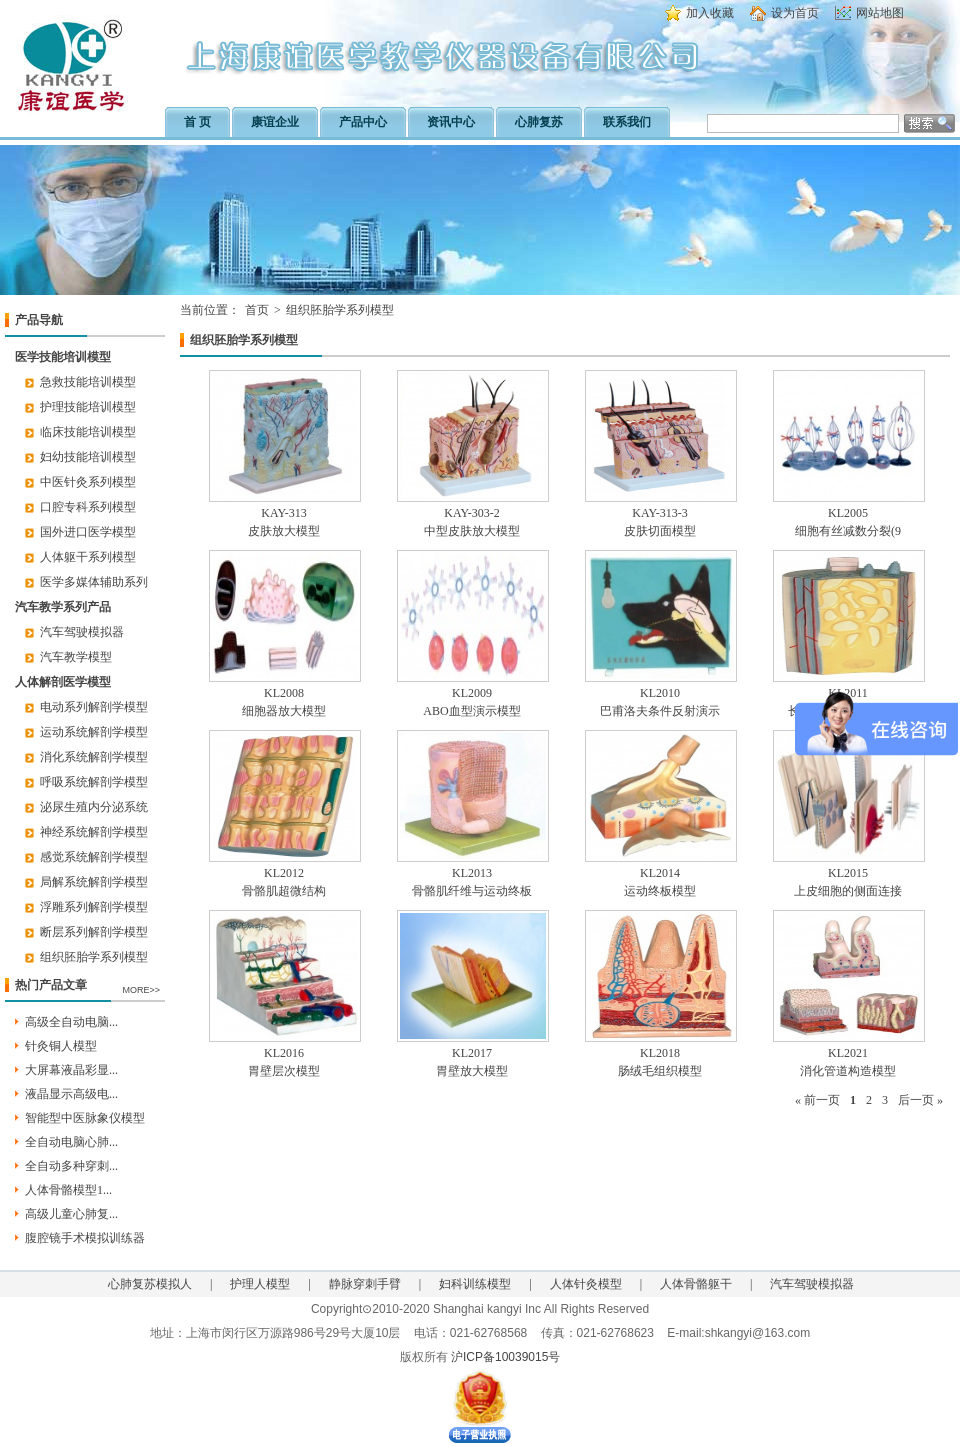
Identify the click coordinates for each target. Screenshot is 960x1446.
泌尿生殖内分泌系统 (94, 807)
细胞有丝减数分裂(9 (848, 531)
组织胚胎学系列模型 (94, 957)
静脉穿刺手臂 (365, 1284)
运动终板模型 (660, 891)
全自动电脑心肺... (71, 1142)
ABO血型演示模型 (471, 711)
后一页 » (920, 1100)
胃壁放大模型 (472, 1071)
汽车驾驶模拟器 (82, 632)
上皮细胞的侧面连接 (848, 891)
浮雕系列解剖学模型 (94, 907)
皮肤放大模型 (284, 531)
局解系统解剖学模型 (94, 882)
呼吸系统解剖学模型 (94, 782)
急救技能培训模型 (88, 382)
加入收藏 (710, 13)
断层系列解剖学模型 (94, 932)
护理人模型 (260, 1284)
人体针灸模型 (586, 1284)
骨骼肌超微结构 (284, 891)
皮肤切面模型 (660, 531)
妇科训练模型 (475, 1284)
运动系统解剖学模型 (94, 732)
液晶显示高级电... (71, 1094)
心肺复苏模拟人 (150, 1284)
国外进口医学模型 (88, 532)
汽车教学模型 (76, 657)
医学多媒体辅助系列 (94, 582)
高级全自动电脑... (71, 1022)
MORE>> (141, 990)
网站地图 (880, 13)
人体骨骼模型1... (68, 1190)
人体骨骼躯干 (696, 1284)
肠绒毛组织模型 (660, 1071)
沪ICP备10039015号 (505, 1357)
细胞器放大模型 (284, 711)
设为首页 (795, 13)
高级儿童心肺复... (71, 1214)
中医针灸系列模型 (88, 482)
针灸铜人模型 (61, 1046)
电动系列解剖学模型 (94, 707)
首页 (257, 310)
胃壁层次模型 (284, 1071)
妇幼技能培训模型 (88, 457)
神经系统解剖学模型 (94, 832)
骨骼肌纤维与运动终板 (472, 891)
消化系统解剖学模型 (94, 757)
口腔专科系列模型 (88, 507)
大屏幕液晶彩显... (71, 1070)
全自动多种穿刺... (71, 1166)
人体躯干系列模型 (88, 557)
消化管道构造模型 (848, 1071)
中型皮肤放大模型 (472, 531)
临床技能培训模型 (88, 432)
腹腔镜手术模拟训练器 (85, 1238)
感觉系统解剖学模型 (94, 857)
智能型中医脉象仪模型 (85, 1118)
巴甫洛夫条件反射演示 (660, 711)
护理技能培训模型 (88, 407)
